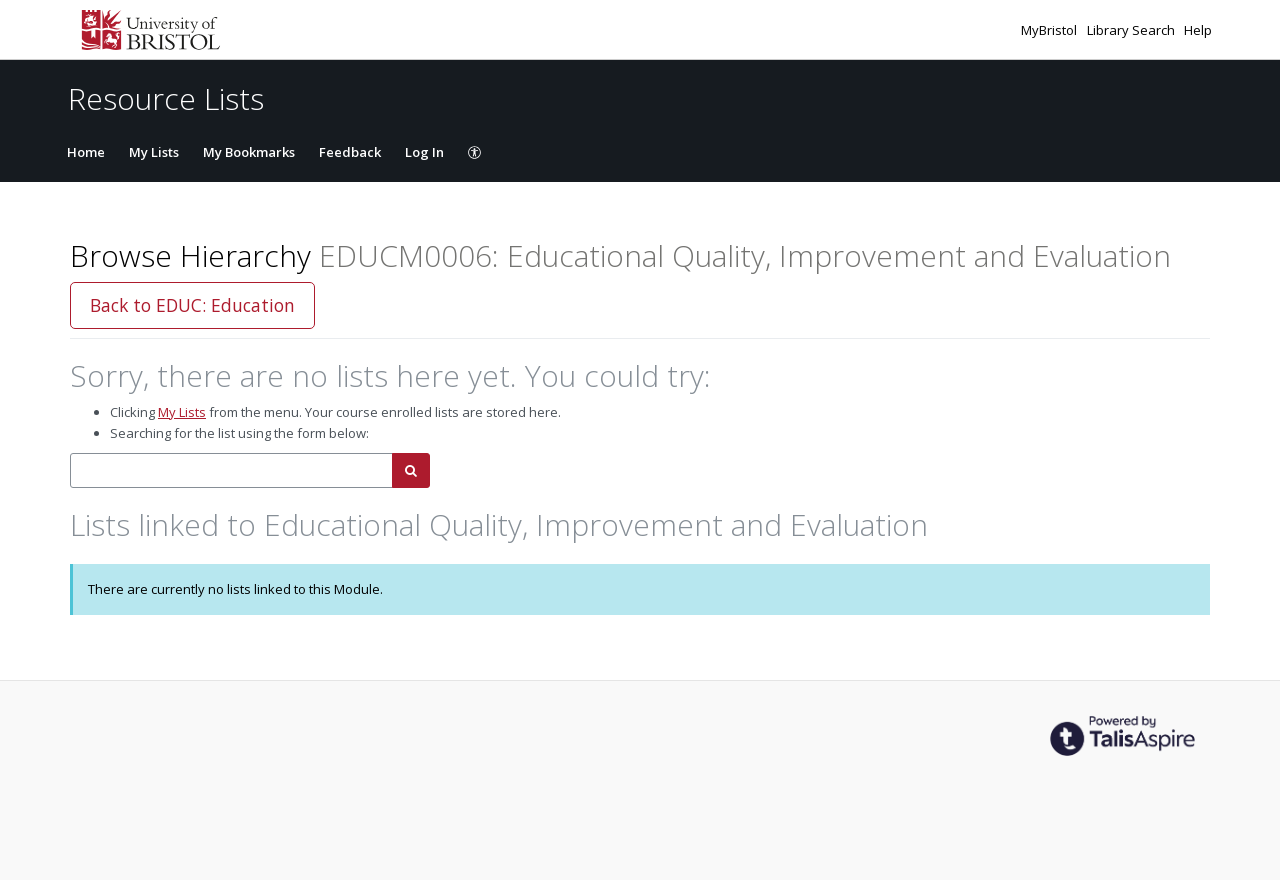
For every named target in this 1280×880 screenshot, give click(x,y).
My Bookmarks (249, 152)
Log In (424, 152)
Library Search (1132, 30)
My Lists (154, 152)
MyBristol (1050, 30)
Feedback (350, 152)
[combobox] (231, 470)
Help (1198, 30)
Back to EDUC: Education (192, 305)
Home (86, 152)
